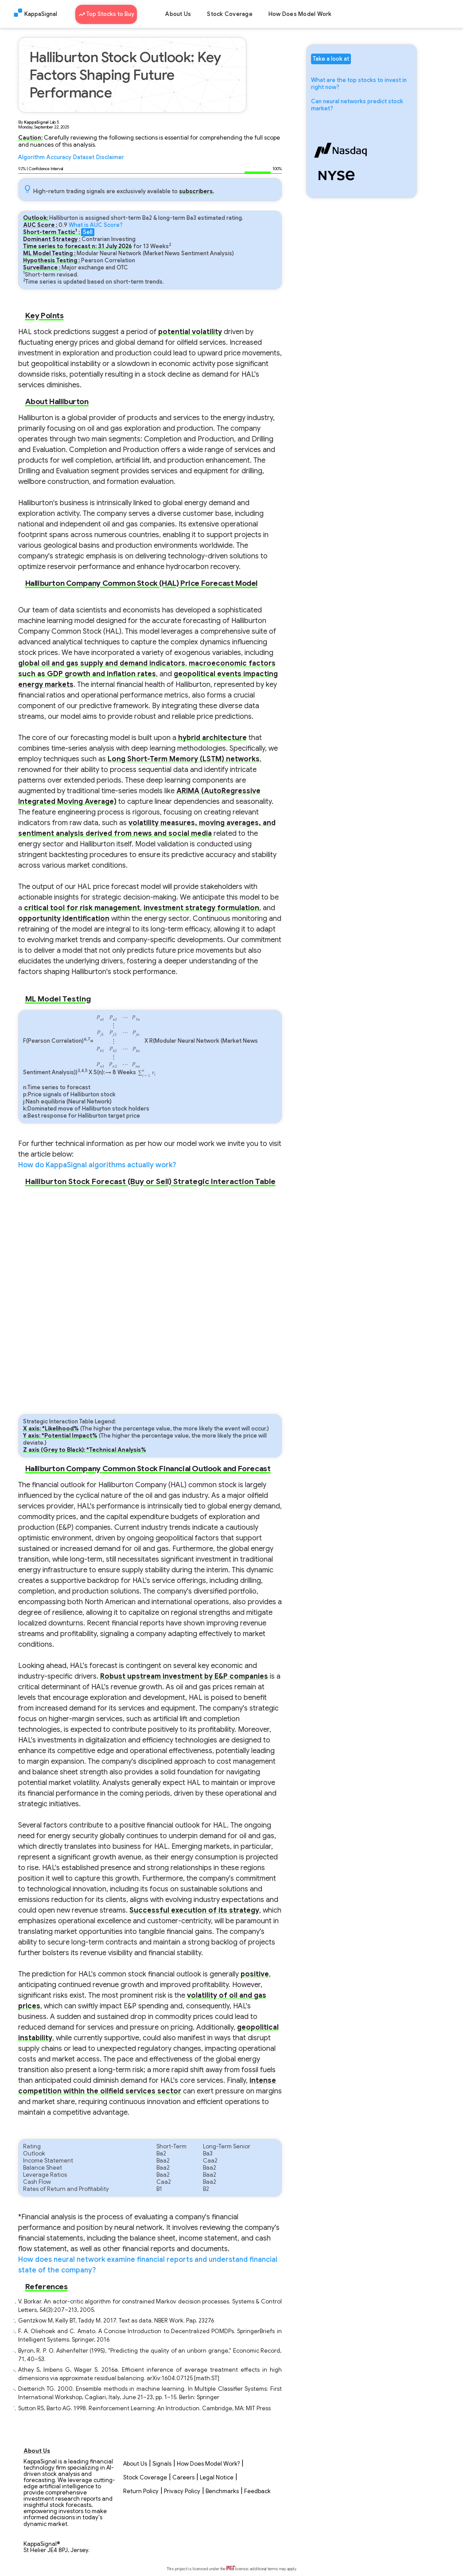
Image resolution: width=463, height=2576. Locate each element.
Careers (183, 2477)
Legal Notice (216, 2477)
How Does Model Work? (208, 2463)
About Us (178, 14)
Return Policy (141, 2491)
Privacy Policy (182, 2491)
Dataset (83, 157)
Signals (161, 2463)
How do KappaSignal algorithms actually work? (97, 1165)
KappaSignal (40, 14)
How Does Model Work (300, 14)
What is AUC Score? (96, 225)
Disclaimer (110, 157)
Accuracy (59, 157)
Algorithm (31, 157)
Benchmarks (222, 2491)
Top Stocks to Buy (106, 13)
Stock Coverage (230, 14)
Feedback (257, 2491)
